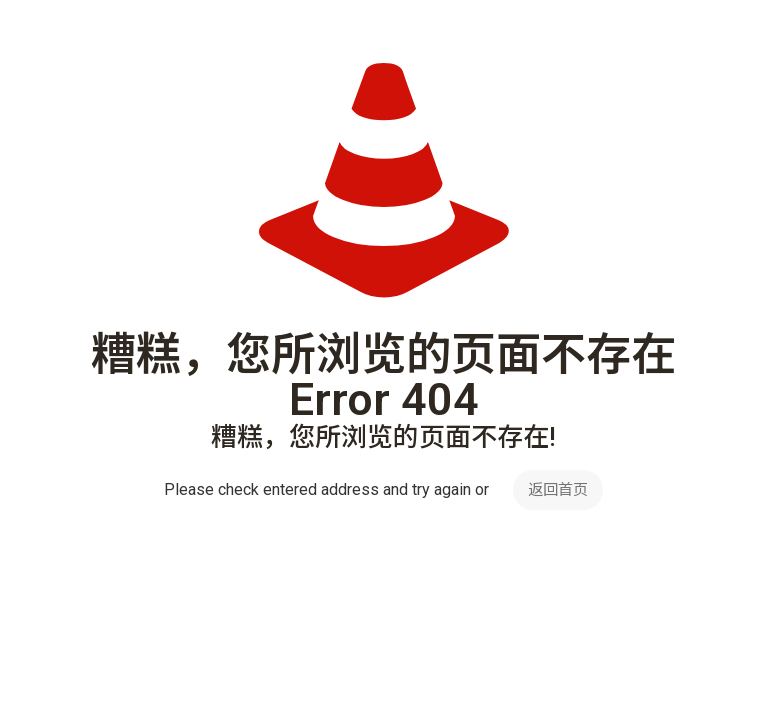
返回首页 (558, 490)
